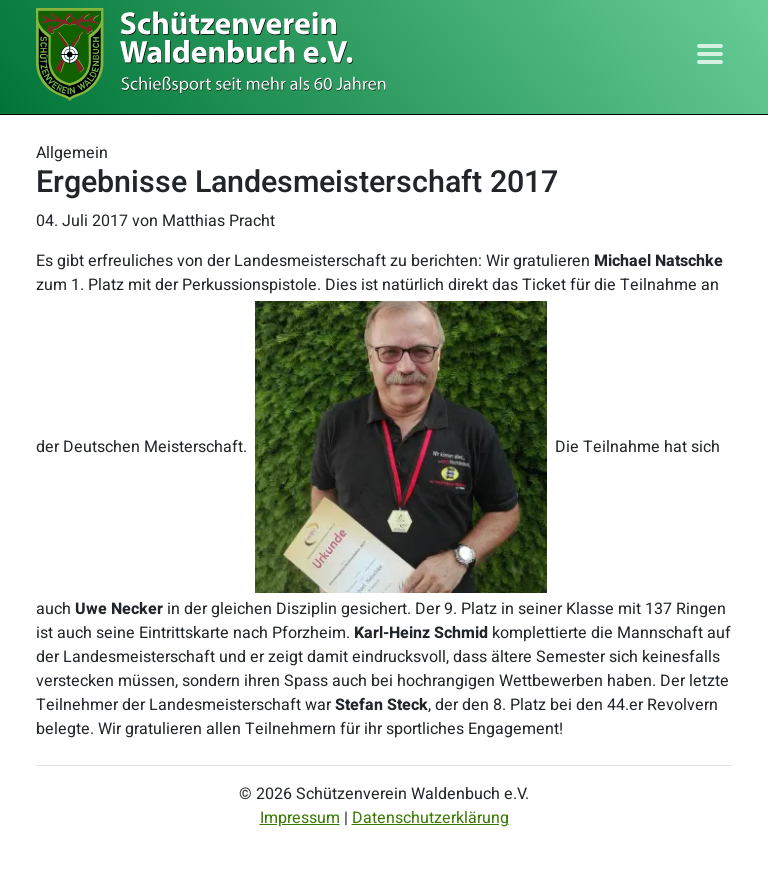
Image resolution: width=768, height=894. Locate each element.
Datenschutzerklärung (430, 818)
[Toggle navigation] (710, 54)
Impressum (300, 818)
